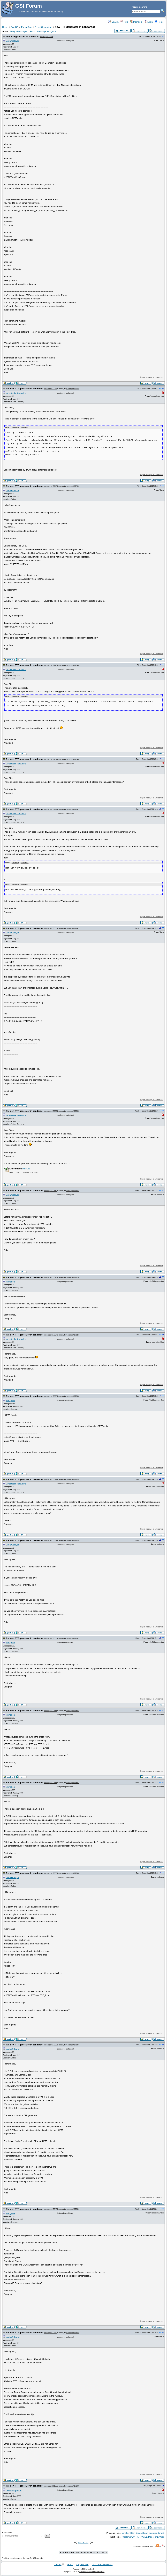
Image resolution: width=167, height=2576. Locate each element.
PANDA (14, 27)
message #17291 (50, 759)
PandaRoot (26, 27)
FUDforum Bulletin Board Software (91, 2571)
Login (148, 22)
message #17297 (50, 809)
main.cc (26, 1168)
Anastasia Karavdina (16, 393)
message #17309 (50, 1110)
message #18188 (50, 2485)
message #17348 (50, 2208)
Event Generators (43, 27)
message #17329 (50, 1479)
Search (113, 22)
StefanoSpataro (14, 2489)
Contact (57, 2564)
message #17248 (50, 665)
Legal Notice (82, 2564)
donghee (10, 1281)
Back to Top (83, 2542)
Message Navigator (46, 31)
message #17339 (50, 2044)
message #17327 (50, 1334)
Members (136, 22)
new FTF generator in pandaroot (22, 36)
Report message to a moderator (151, 377)
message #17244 (50, 389)
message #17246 (50, 486)
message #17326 (50, 1277)
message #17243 (46, 37)
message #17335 (50, 1710)
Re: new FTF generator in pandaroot (24, 388)
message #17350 (50, 2332)
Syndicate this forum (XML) (144, 2546)
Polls (32, 31)
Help (124, 22)
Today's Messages (18, 31)
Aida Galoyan (12, 41)
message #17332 (50, 1540)
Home (159, 22)
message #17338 (50, 1873)
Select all (15, 427)
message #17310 (50, 1190)
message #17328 (50, 1395)
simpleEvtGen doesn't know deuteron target (143, 2532)
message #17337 (50, 1782)
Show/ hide (24, 427)
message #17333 (50, 1638)
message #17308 (50, 928)
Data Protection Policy (102, 2564)
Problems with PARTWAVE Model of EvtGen (143, 2536)
